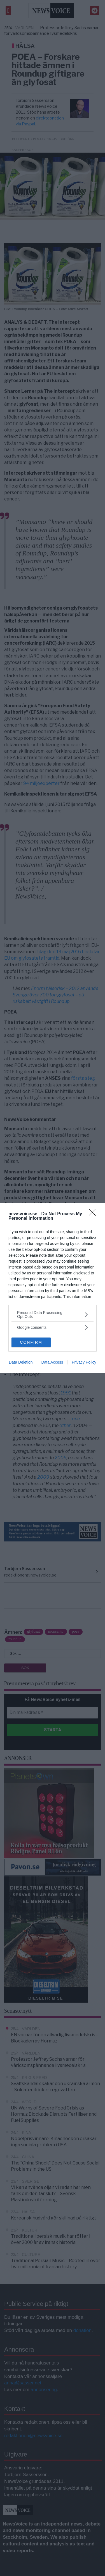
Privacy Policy (84, 1362)
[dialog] (52, 1288)
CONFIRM (31, 1342)
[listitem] (52, 1314)
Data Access (52, 1362)
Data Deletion (21, 1362)
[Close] (94, 1214)
